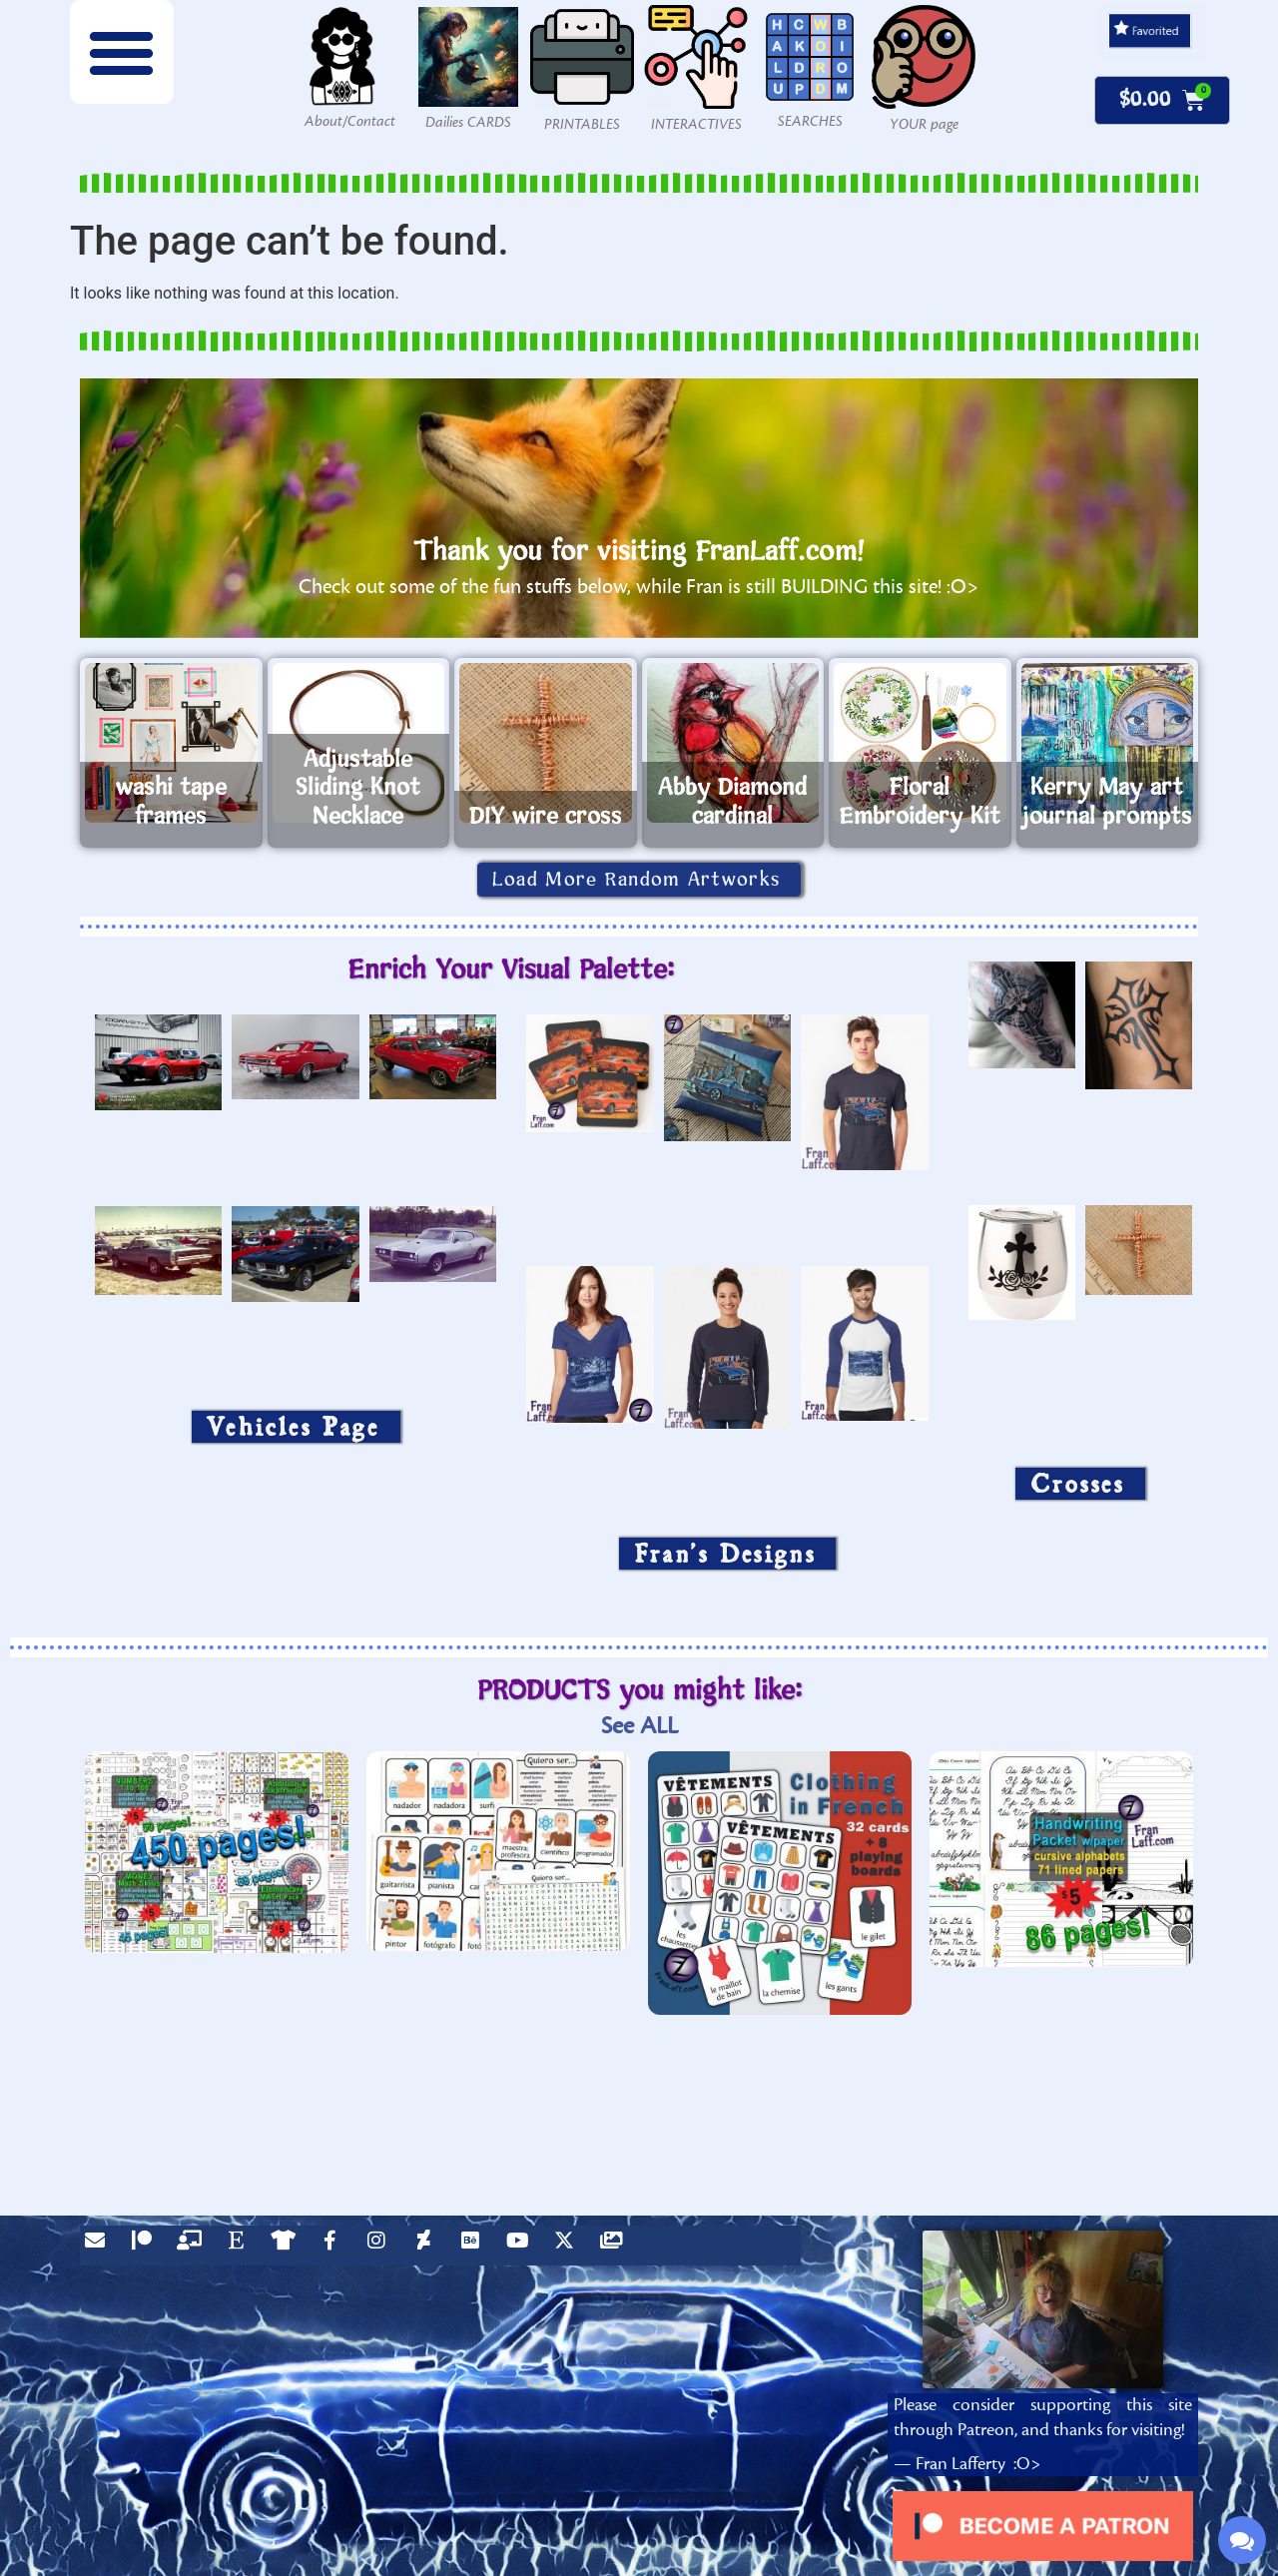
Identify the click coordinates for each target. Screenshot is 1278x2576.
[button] (122, 52)
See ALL (639, 1725)
